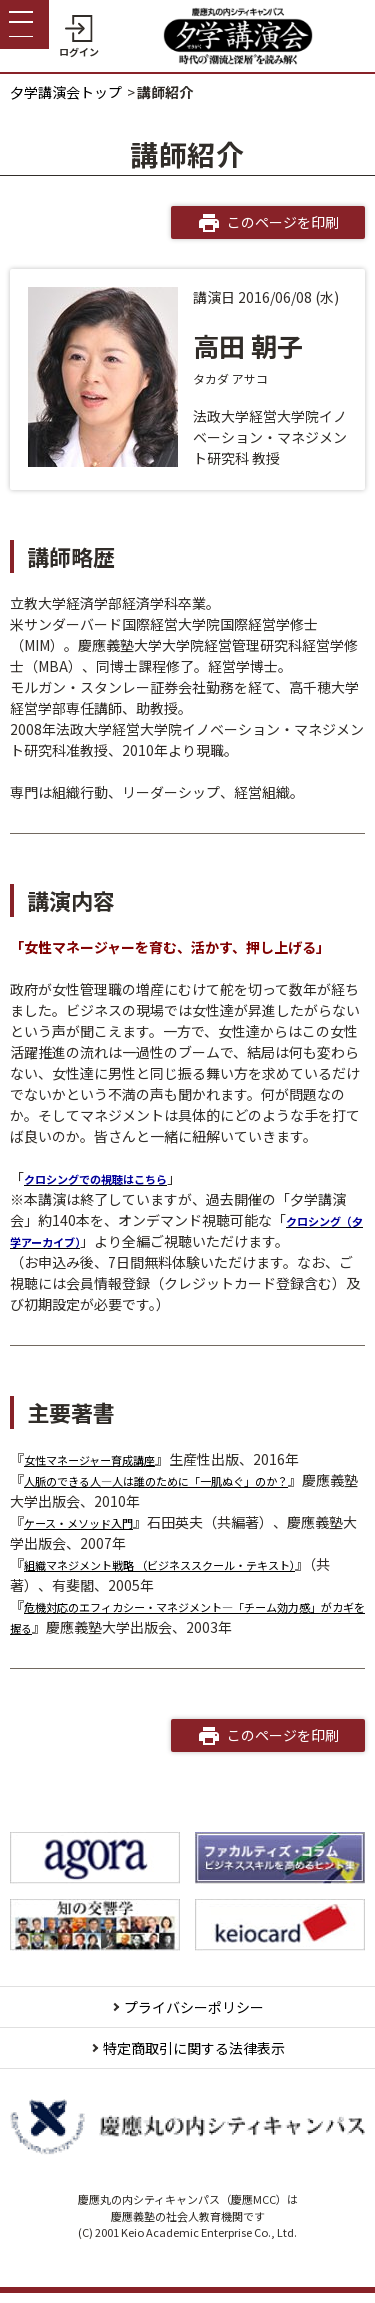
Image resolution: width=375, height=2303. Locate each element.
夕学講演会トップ (66, 92)
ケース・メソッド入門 (93, 1522)
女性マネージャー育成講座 (107, 1459)
